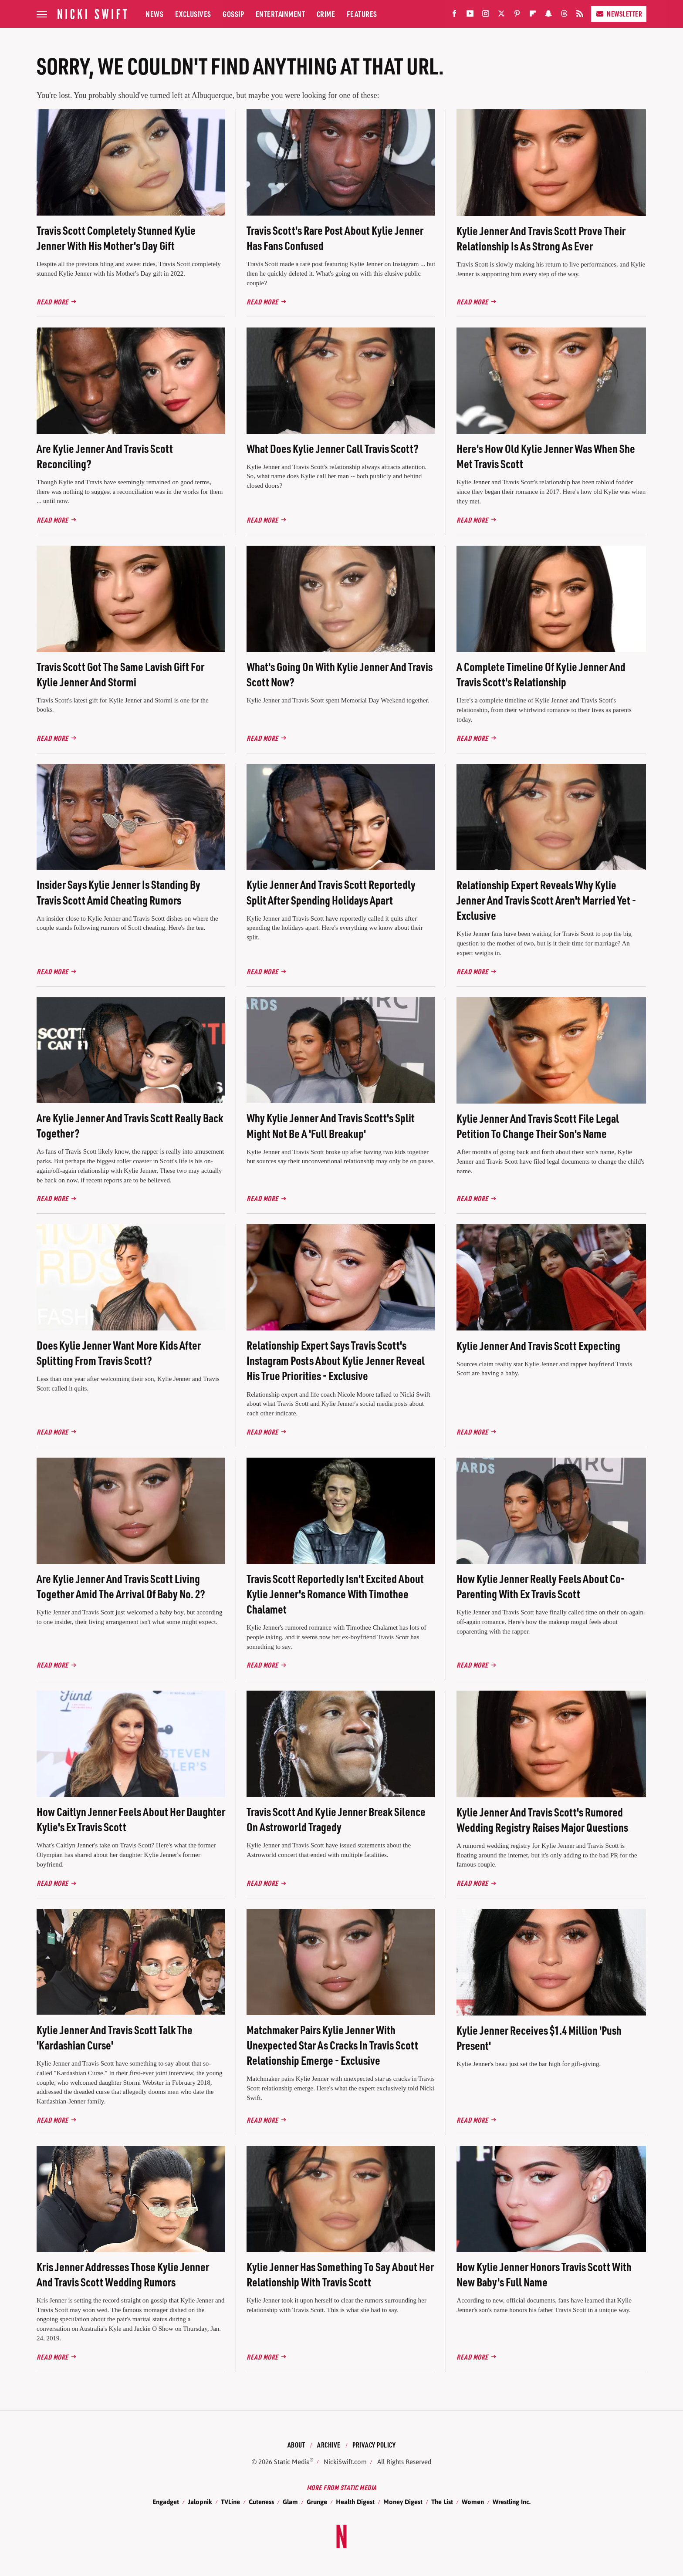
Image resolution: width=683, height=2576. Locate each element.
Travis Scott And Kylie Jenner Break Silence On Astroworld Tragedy (336, 1819)
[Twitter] (501, 15)
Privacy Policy (374, 2444)
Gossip (233, 14)
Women (473, 2501)
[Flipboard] (532, 15)
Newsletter (618, 13)
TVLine (230, 2501)
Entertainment (280, 14)
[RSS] (579, 15)
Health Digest (355, 2501)
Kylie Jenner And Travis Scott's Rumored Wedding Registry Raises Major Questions (542, 1819)
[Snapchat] (548, 15)
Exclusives (193, 14)
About (296, 2444)
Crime (326, 14)
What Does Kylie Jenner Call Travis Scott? (333, 448)
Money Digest (403, 2501)
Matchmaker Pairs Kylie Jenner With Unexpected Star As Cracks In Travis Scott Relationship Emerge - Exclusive (332, 2045)
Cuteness (261, 2501)
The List (442, 2501)
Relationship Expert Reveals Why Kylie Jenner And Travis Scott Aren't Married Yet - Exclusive (546, 900)
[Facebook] (454, 15)
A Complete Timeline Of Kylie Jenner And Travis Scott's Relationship (541, 674)
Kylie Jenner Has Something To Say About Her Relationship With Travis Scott (340, 2274)
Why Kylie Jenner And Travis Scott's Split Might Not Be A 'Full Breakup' (331, 1125)
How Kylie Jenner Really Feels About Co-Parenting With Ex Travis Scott (540, 1586)
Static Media (292, 2461)
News (154, 14)
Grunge (317, 2501)
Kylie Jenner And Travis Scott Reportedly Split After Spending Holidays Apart (331, 892)
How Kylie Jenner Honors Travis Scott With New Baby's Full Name (544, 2274)
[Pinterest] (517, 15)
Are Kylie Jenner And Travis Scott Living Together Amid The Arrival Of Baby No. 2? (121, 1586)
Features (362, 14)
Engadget (165, 2501)
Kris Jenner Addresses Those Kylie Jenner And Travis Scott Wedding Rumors (123, 2274)
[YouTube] (470, 15)
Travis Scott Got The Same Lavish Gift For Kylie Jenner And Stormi (120, 674)
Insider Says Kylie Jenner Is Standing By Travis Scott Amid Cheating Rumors (118, 892)
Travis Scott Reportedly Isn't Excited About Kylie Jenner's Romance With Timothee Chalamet (335, 1594)
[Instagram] (485, 15)
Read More (52, 301)
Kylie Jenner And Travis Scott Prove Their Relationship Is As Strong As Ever (541, 238)
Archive (329, 2444)
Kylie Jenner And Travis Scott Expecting (538, 1345)
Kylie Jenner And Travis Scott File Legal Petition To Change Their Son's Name (537, 1126)
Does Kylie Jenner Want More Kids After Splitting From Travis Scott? (119, 1352)
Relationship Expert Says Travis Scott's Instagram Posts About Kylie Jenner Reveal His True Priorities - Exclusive (336, 1360)
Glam (290, 2501)
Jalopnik (200, 2501)
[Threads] (564, 15)
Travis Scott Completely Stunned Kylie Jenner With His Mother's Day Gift (116, 238)
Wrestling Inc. (512, 2501)
